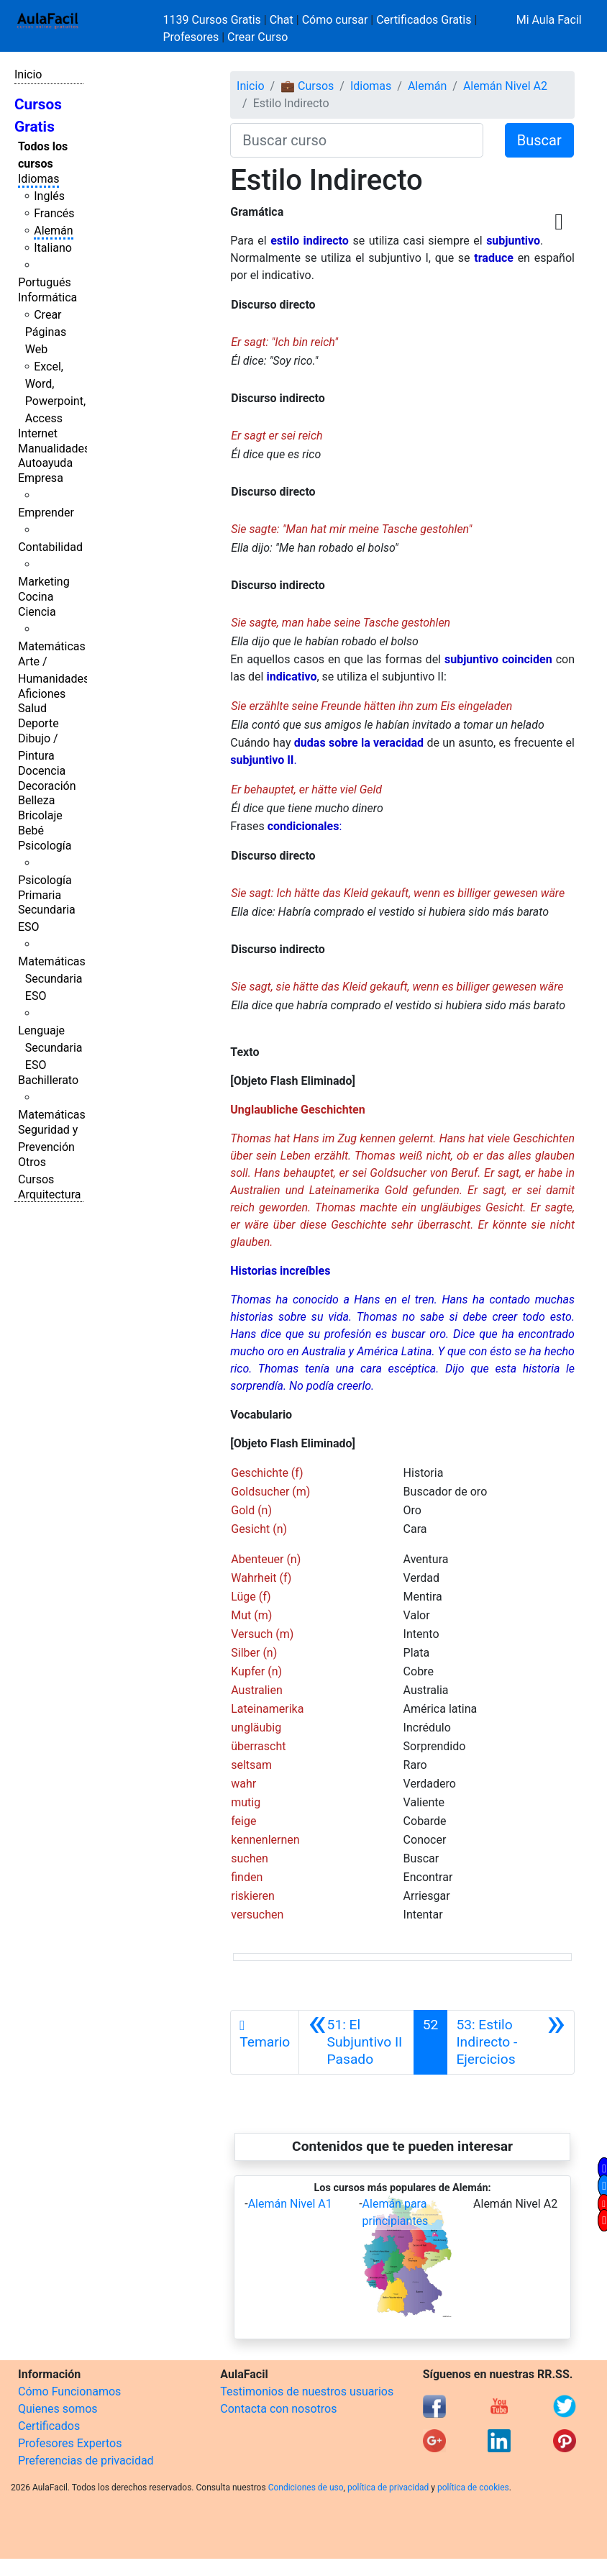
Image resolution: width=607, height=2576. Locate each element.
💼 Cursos (307, 86)
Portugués (44, 282)
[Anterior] (356, 2042)
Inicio (28, 74)
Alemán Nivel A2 (505, 86)
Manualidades (54, 448)
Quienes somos (58, 2409)
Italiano (53, 248)
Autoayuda (45, 463)
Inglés (49, 196)
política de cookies (473, 2487)
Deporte (38, 723)
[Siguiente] (511, 2042)
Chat (281, 20)
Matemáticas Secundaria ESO (52, 979)
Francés (54, 213)
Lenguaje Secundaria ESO (50, 1048)
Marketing (43, 581)
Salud (32, 708)
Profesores (191, 37)
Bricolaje (40, 815)
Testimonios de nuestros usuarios (306, 2391)
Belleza (36, 800)
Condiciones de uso (306, 2487)
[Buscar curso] (356, 140)
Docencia (41, 771)
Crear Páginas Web (45, 332)
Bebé (31, 830)
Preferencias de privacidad (86, 2460)
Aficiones (41, 694)
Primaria (39, 895)
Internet (38, 433)
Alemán (53, 230)
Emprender (46, 512)
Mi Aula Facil (549, 20)
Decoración (47, 786)
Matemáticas (52, 646)
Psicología (44, 845)
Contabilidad (50, 547)
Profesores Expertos (70, 2443)
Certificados (49, 2426)
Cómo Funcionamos (69, 2391)
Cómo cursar (335, 20)
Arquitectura (49, 1194)
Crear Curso (257, 37)
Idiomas (38, 179)
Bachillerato (48, 1080)
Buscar (539, 140)
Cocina (35, 597)
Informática (47, 297)
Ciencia (37, 612)
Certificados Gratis (423, 20)
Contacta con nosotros (278, 2409)
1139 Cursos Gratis (213, 20)
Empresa (40, 478)
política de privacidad (388, 2487)
